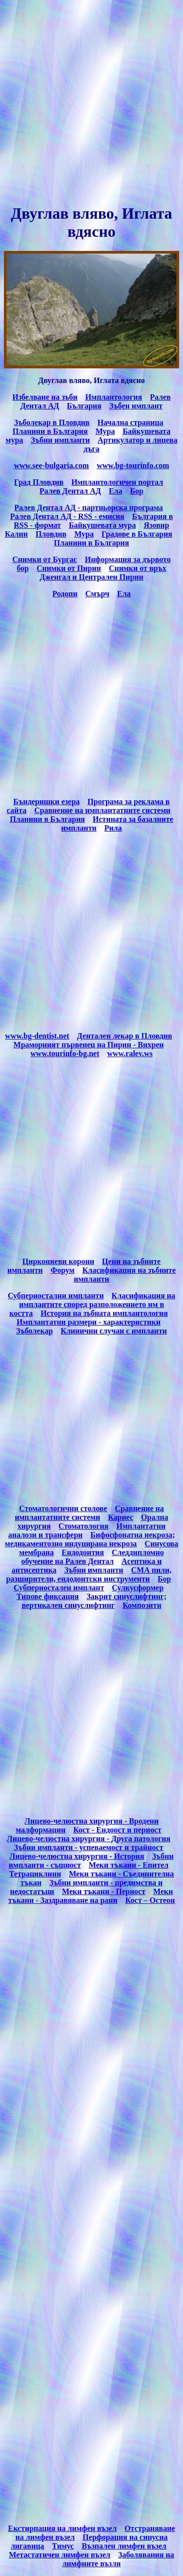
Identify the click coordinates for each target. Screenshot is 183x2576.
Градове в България (137, 534)
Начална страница (130, 422)
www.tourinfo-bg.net (64, 1053)
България (84, 406)
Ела (115, 491)
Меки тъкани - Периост (103, 1891)
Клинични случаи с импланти (114, 1331)
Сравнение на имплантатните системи (102, 810)
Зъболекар (34, 1331)
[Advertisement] (91, 102)
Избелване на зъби (45, 397)
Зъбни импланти (60, 440)
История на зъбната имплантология (104, 1313)
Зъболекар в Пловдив (51, 422)
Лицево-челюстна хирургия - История (76, 1856)
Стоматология (84, 1526)
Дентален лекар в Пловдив (124, 1036)
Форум (63, 1270)
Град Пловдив (38, 482)
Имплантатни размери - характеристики (89, 1322)
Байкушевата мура (102, 525)
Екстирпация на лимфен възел (62, 2528)
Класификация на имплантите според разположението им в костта (92, 1304)
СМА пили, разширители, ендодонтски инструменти (88, 1574)
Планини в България (50, 431)
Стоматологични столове (63, 1508)
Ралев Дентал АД (70, 491)
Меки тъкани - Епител (128, 1865)
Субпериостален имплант (59, 1587)
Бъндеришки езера (46, 801)
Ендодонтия (82, 1552)
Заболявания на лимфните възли (118, 2559)
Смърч (97, 593)
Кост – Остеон (150, 1900)
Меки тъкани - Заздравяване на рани (90, 1895)
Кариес (120, 1517)
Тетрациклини (35, 1874)
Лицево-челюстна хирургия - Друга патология (88, 1838)
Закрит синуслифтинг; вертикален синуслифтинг (93, 1600)
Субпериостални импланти (56, 1295)
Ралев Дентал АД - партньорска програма (88, 507)
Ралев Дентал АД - (44, 516)
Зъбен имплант (136, 406)
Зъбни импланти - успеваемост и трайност (88, 1847)
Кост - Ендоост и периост (117, 1830)
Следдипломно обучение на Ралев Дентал (92, 1556)
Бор (136, 491)
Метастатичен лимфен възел (59, 2555)
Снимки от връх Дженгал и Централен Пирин (103, 572)
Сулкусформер (137, 1587)
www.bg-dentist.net (37, 1036)
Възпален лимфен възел (123, 2546)
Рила (113, 828)
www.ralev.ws (130, 1053)
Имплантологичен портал (117, 482)
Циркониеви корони (58, 1261)
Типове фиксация (48, 1596)
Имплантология (113, 397)
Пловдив (51, 534)
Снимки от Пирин (69, 568)
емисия (101, 516)
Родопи (64, 593)
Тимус (63, 2546)
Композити (141, 1605)
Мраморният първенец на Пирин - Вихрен (89, 1044)
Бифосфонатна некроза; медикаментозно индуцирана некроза (90, 1539)
